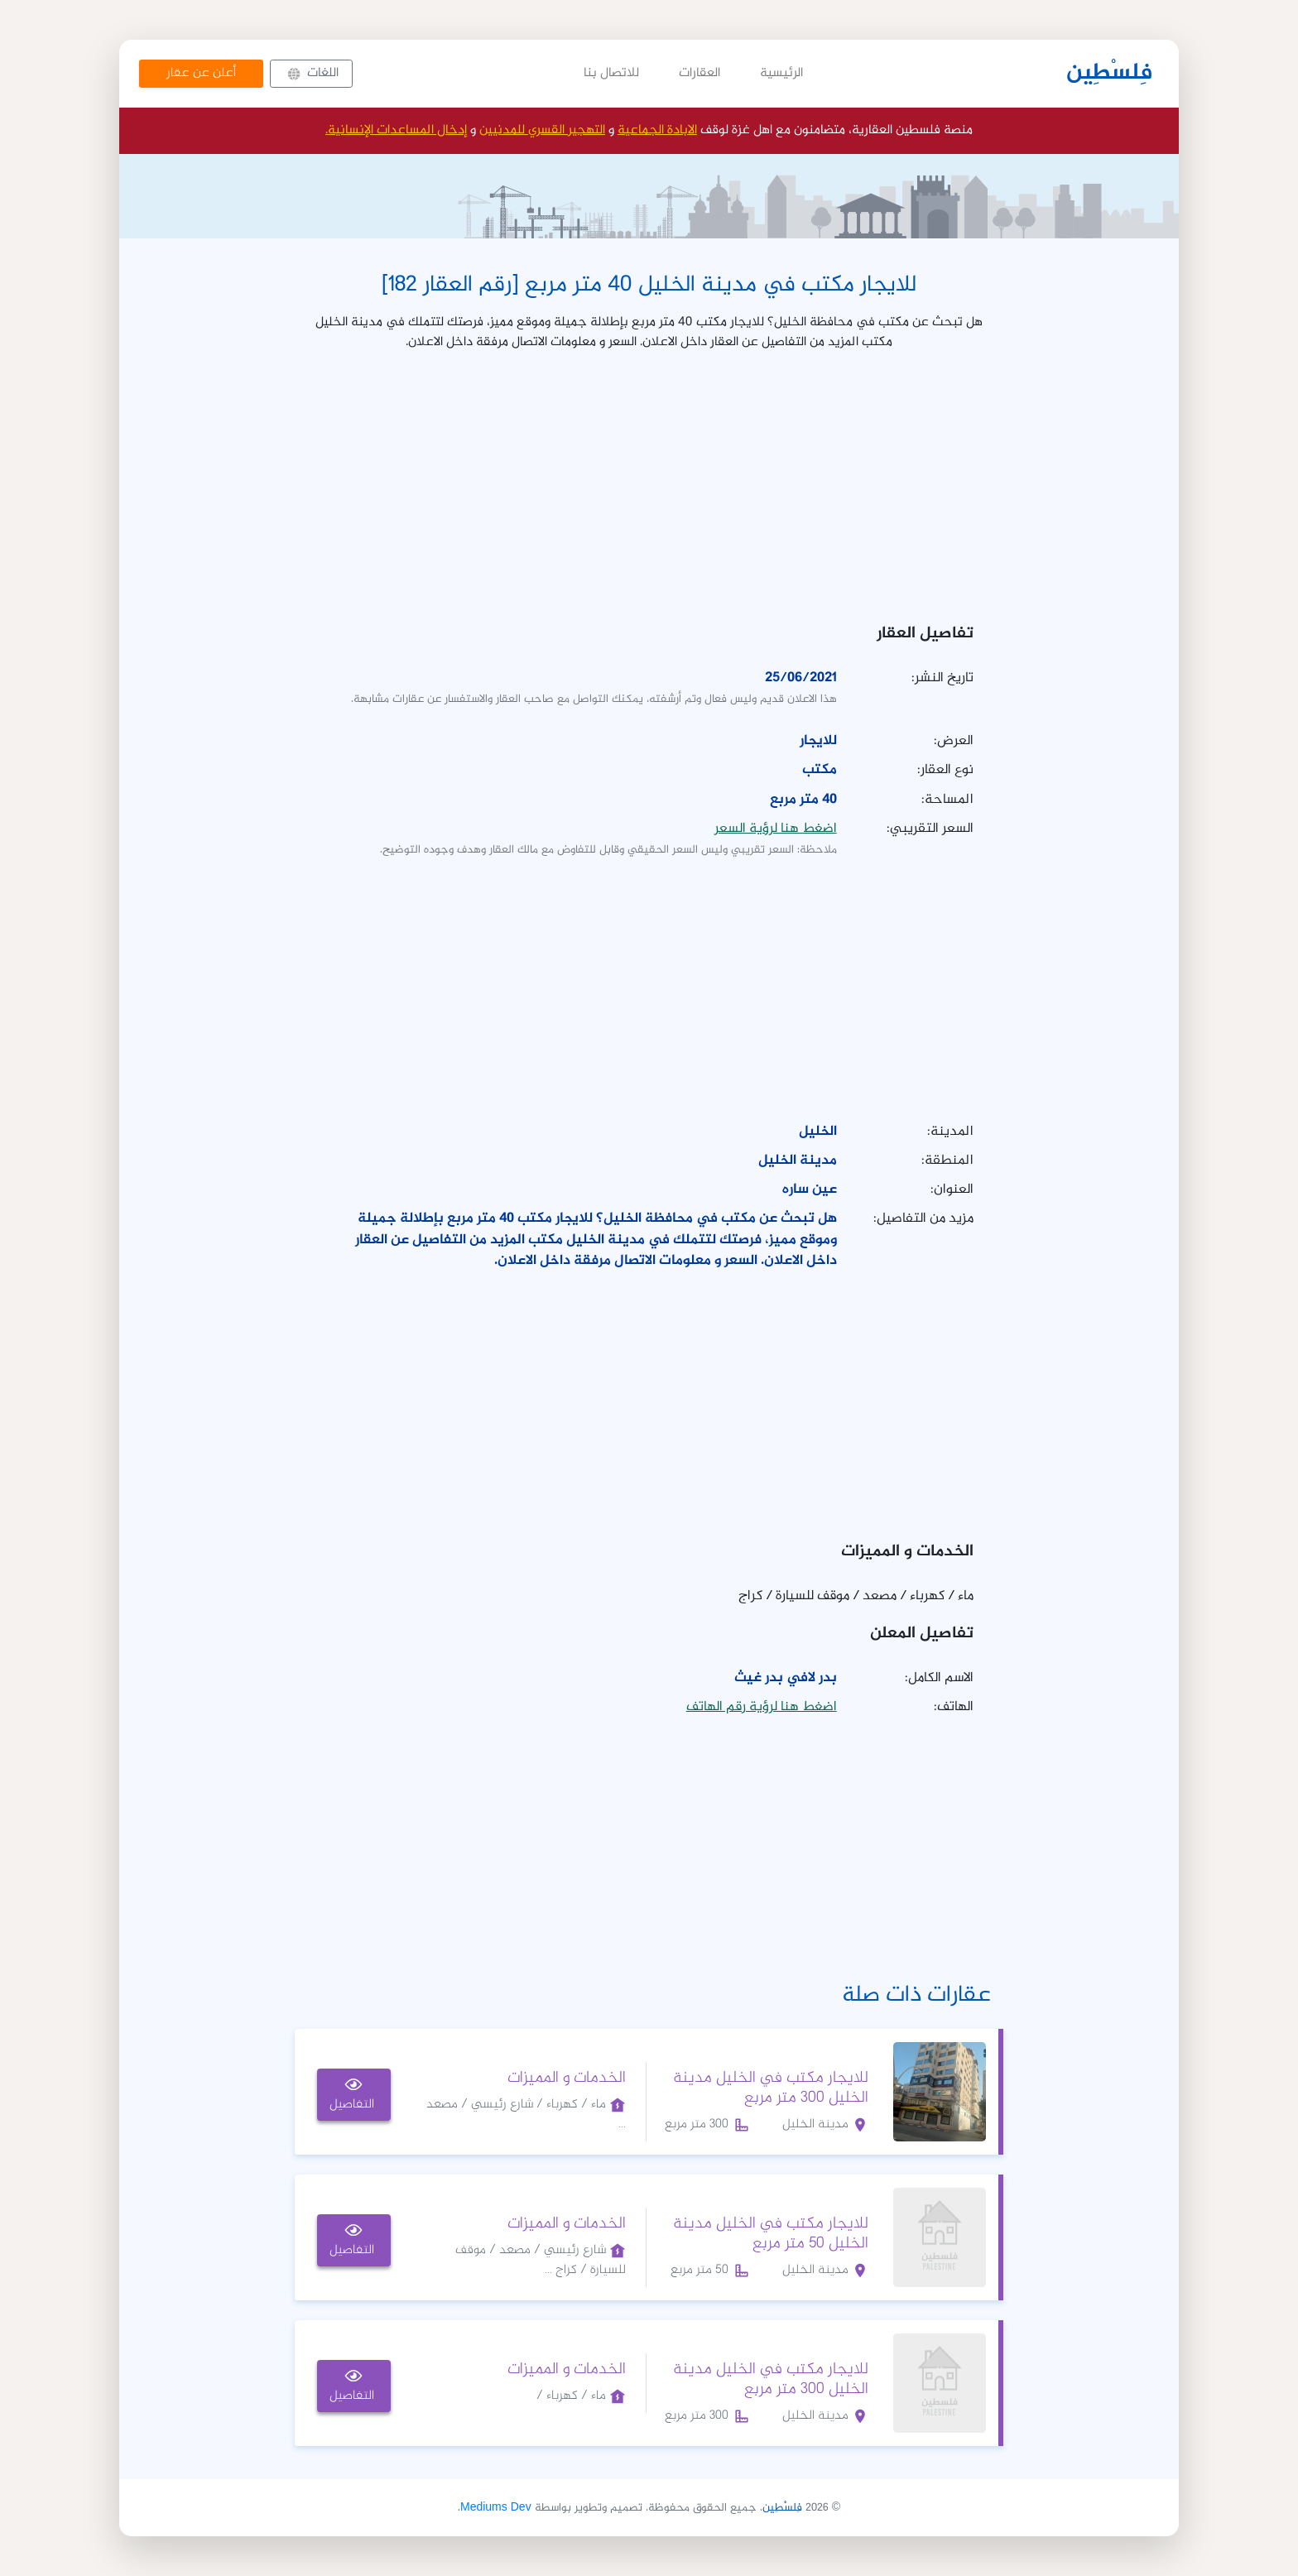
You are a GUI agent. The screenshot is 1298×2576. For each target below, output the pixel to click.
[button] (311, 74)
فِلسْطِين (1109, 74)
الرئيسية (781, 73)
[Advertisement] (648, 482)
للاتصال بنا (611, 73)
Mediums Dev (495, 2507)
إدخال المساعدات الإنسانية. (396, 130)
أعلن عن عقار (201, 73)
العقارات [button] (699, 73)
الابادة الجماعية (657, 130)
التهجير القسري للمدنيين (542, 130)
